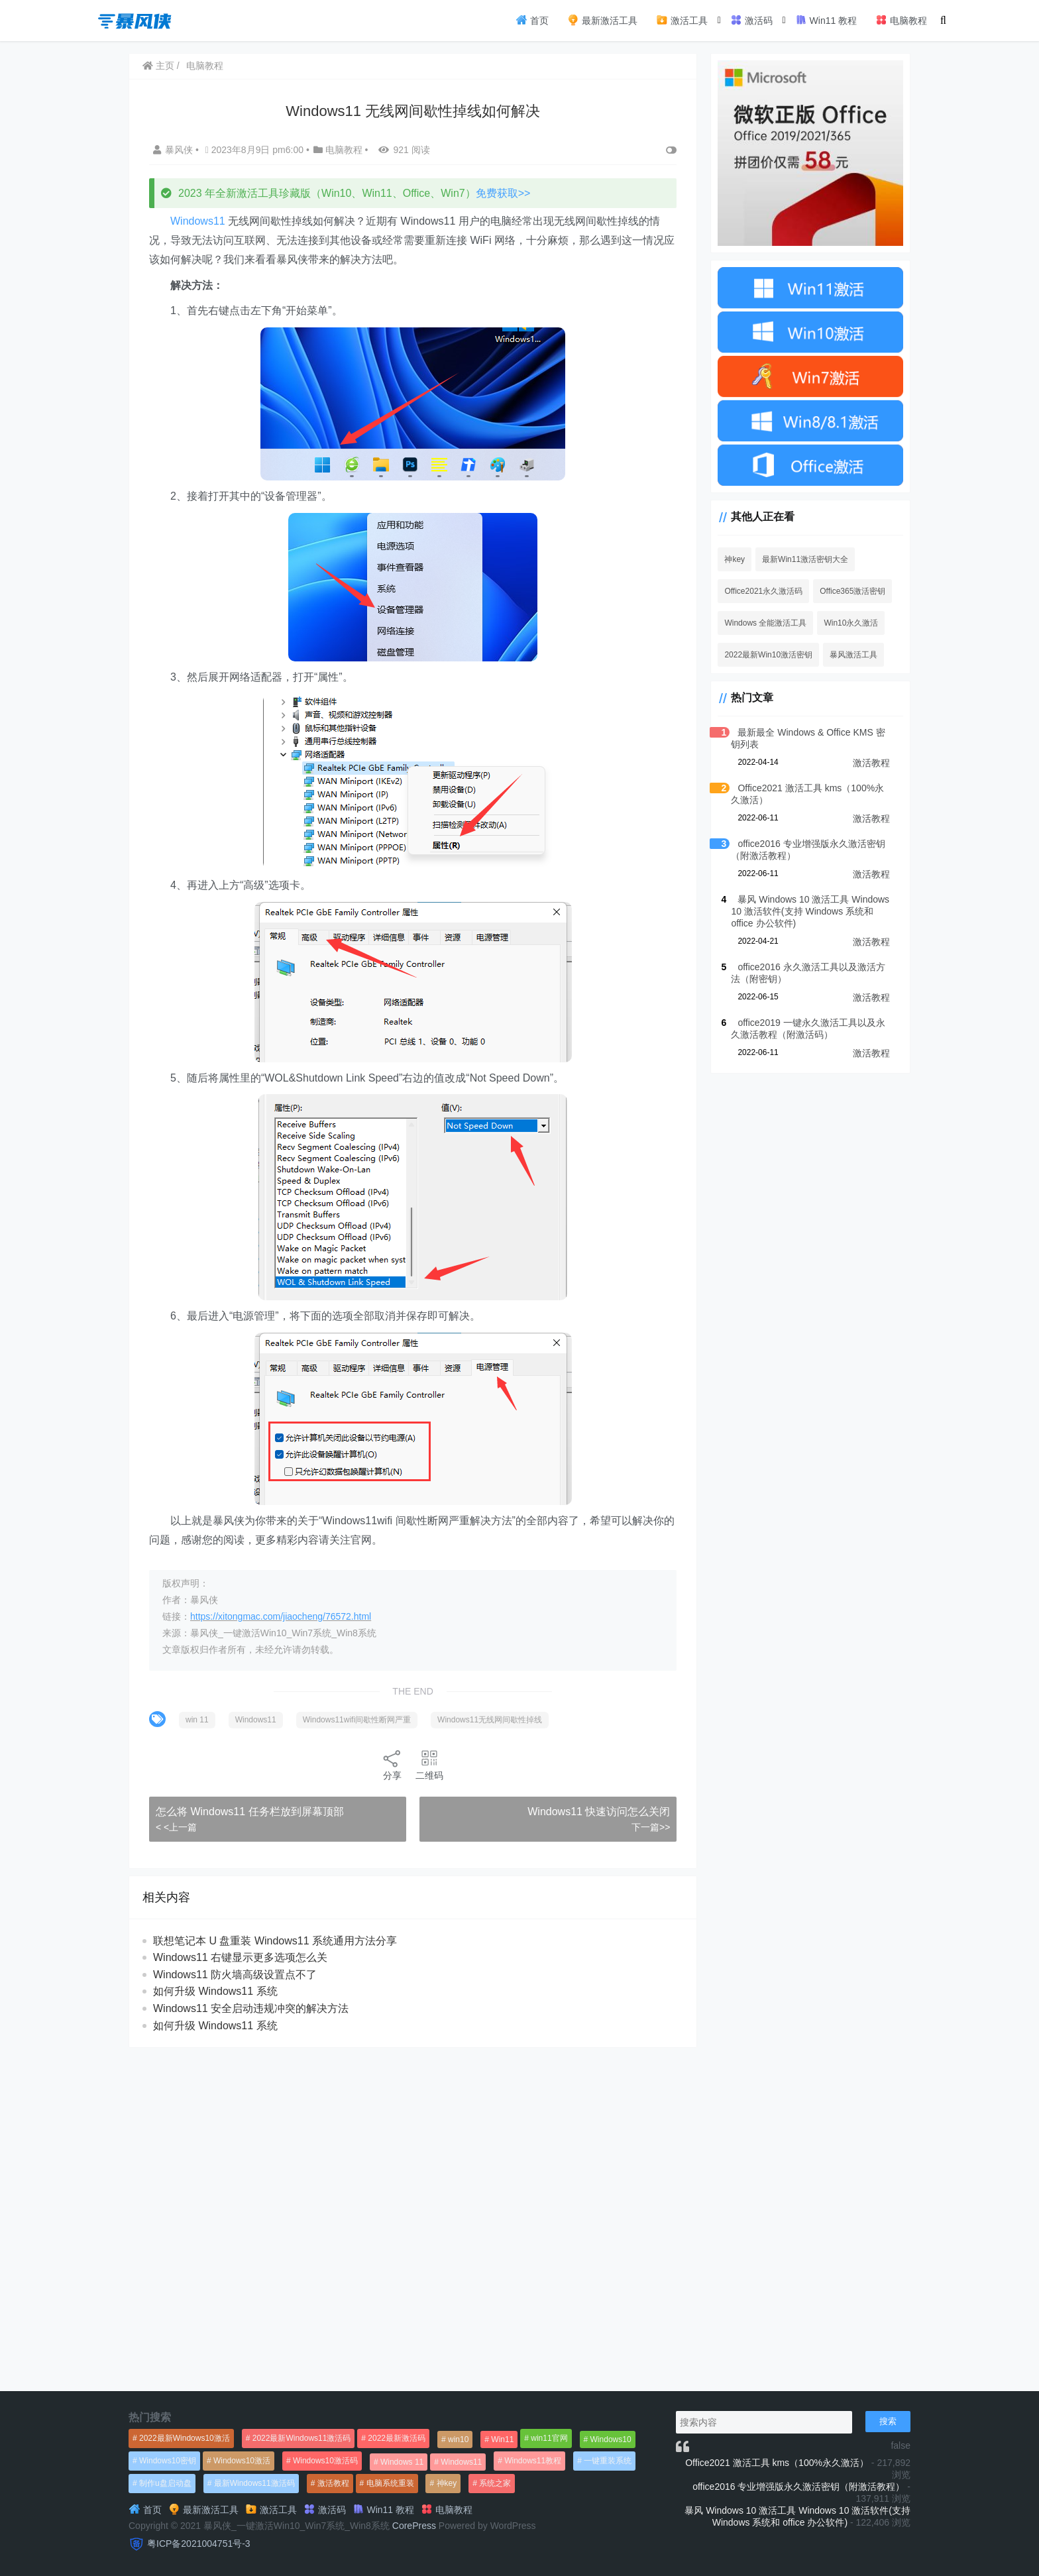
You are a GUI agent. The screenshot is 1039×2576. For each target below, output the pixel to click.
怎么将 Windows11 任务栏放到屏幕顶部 (250, 1811)
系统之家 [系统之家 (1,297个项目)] (495, 2483)
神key (734, 559)
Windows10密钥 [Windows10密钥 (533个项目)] (167, 2460)
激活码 (751, 20)
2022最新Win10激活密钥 (768, 654)
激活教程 (871, 762)
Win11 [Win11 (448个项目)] (502, 2439)
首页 (532, 20)
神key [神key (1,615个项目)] (447, 2483)
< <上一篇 (176, 1827)
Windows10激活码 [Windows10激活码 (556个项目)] (325, 2460)
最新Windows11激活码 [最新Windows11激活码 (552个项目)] (254, 2483)
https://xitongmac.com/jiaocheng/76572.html (280, 1616)
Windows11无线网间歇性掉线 (489, 1719)
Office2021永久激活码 (763, 591)
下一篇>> (650, 1827)
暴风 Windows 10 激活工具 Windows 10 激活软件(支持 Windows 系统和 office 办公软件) (810, 911)
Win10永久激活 (851, 623)
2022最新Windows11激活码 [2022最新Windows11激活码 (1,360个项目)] (301, 2438)
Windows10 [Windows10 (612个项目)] (610, 2439)
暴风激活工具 (853, 654)
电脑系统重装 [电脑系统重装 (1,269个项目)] (390, 2483)
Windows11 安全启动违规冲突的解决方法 (251, 2008)
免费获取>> (503, 193)
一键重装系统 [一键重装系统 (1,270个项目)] (607, 2460)
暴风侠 (174, 149)
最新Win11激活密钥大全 (805, 559)
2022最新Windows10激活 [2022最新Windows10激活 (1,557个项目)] (184, 2438)
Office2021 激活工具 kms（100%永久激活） (777, 2462)
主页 (158, 65)
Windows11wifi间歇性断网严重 (357, 1719)
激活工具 (682, 20)
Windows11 (197, 221)
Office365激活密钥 (852, 591)
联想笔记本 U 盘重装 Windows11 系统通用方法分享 (275, 1940)
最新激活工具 (602, 20)
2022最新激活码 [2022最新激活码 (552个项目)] (396, 2438)
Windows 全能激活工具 (765, 623)
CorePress (414, 2525)
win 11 (197, 1719)
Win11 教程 (826, 20)
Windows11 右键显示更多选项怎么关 (240, 1957)
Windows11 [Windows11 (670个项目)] (461, 2462)
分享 (392, 1764)
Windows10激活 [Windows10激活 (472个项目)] (241, 2460)
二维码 (429, 1764)
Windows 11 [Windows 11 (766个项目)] (401, 2462)
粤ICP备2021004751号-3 (198, 2543)
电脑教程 (901, 20)
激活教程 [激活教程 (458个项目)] (333, 2483)
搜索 (888, 2421)
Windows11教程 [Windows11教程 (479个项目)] (532, 2460)
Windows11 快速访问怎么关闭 (598, 1811)
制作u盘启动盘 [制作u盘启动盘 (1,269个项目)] (165, 2483)
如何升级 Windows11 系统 (215, 1991)
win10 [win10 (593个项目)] (458, 2439)
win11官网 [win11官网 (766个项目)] (549, 2438)
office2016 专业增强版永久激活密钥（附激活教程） (798, 2486)
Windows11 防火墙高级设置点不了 (235, 1974)
